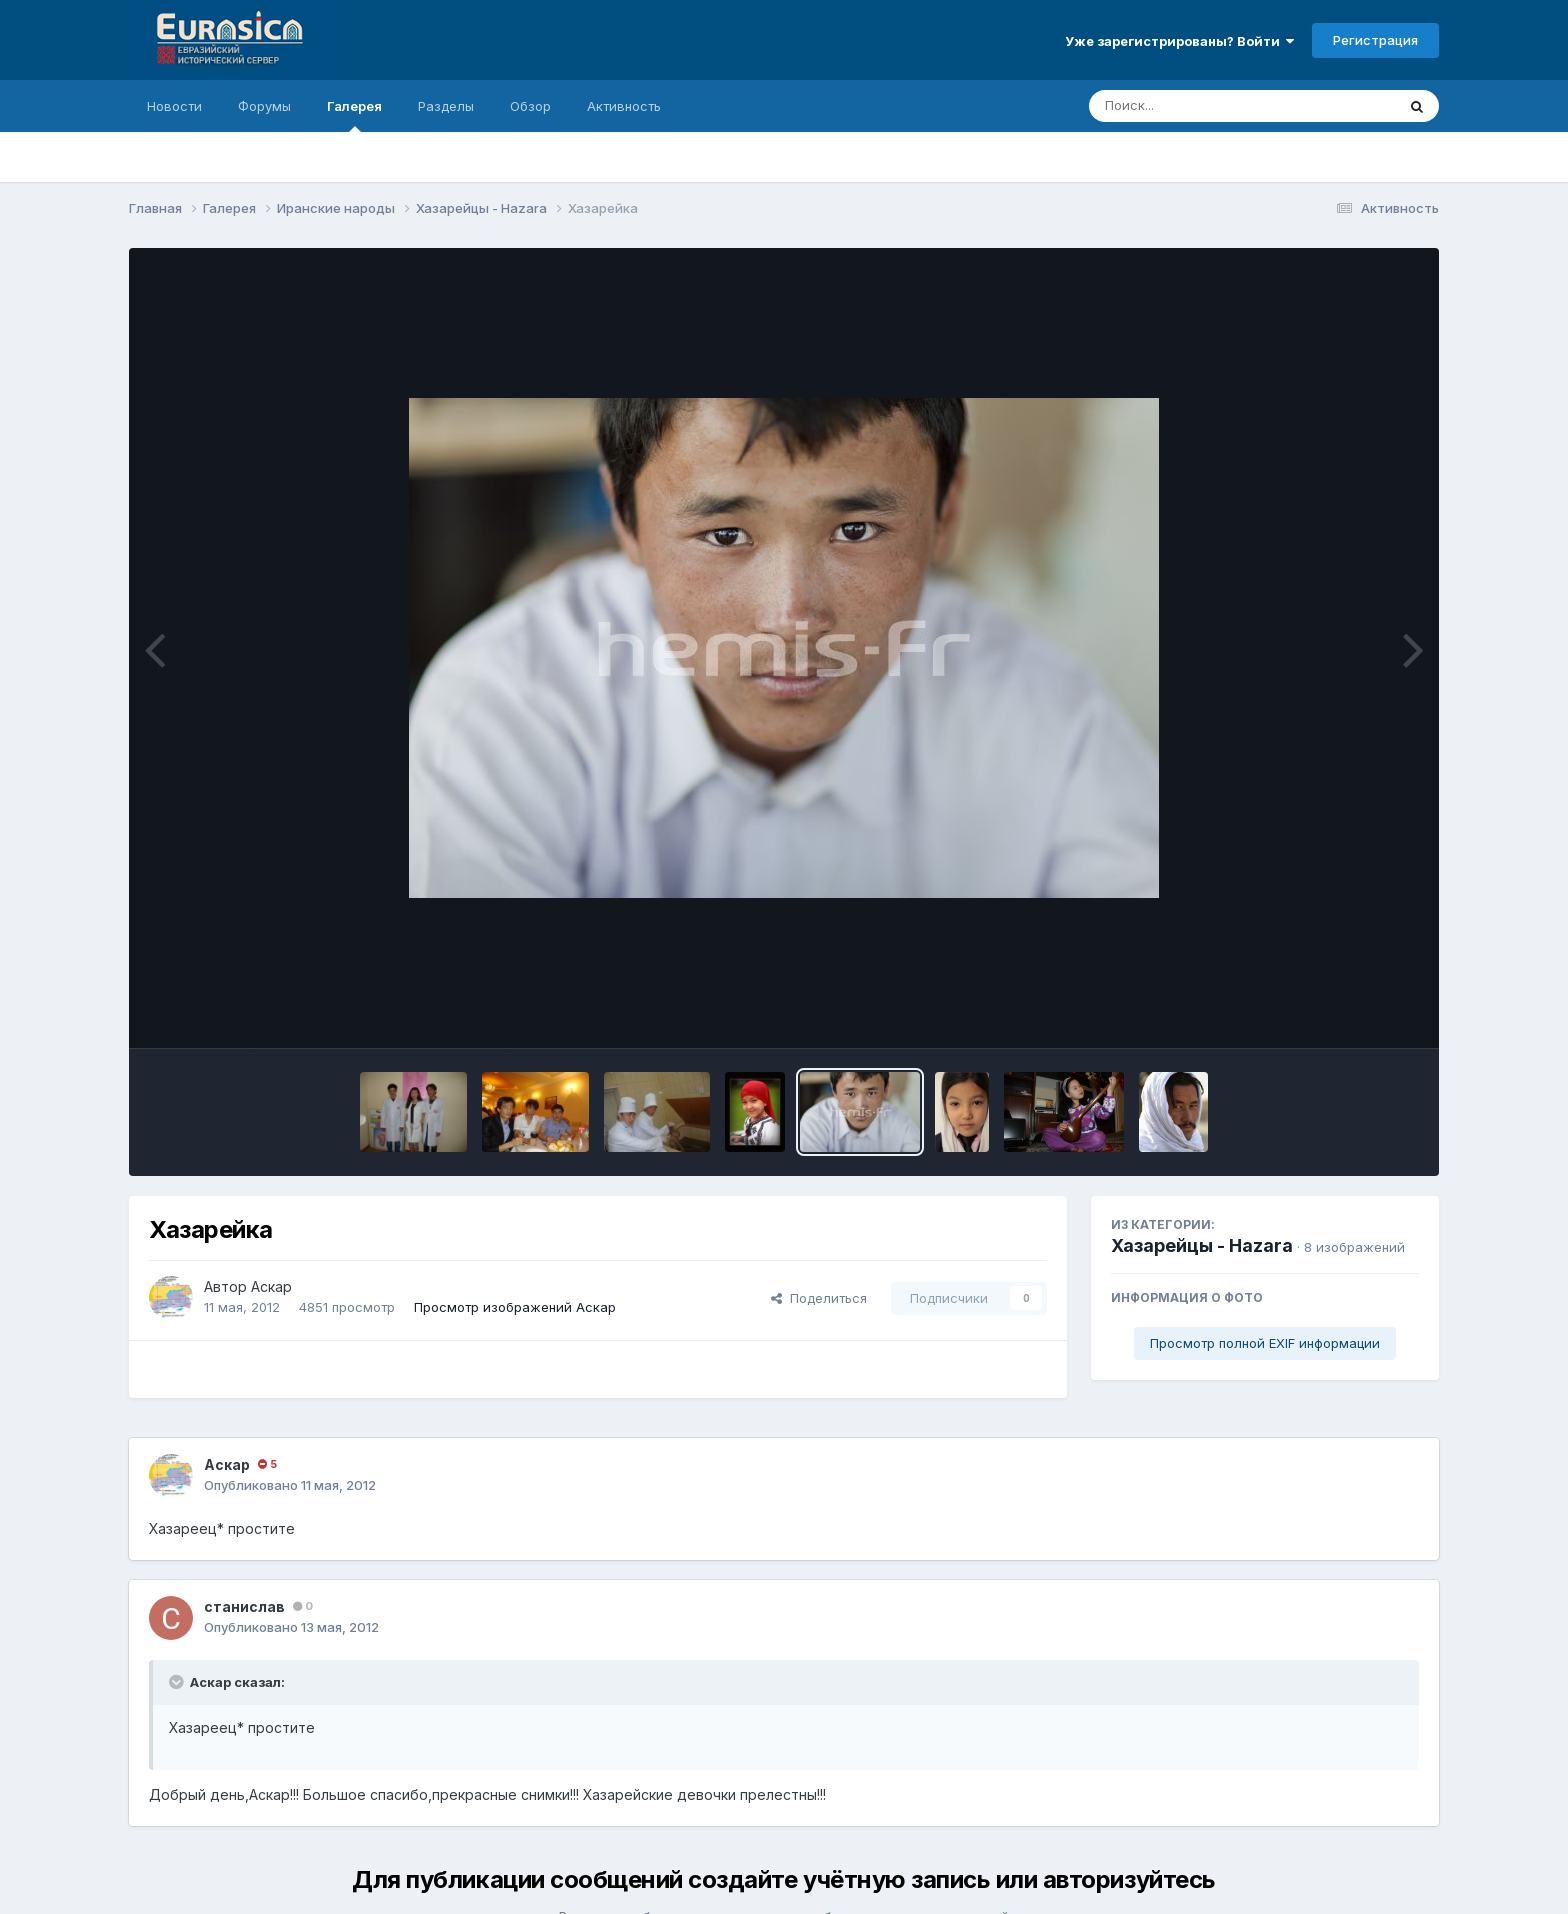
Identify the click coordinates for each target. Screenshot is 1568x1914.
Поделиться (819, 1298)
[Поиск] (1204, 106)
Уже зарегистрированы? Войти (1179, 41)
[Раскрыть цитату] (178, 1682)
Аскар (271, 1286)
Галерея (354, 115)
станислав (244, 1606)
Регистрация (1375, 40)
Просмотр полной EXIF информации (1265, 1343)
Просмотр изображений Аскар (515, 1307)
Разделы (446, 106)
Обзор (530, 106)
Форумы (264, 106)
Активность (624, 106)
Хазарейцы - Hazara (1202, 1245)
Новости (174, 106)
